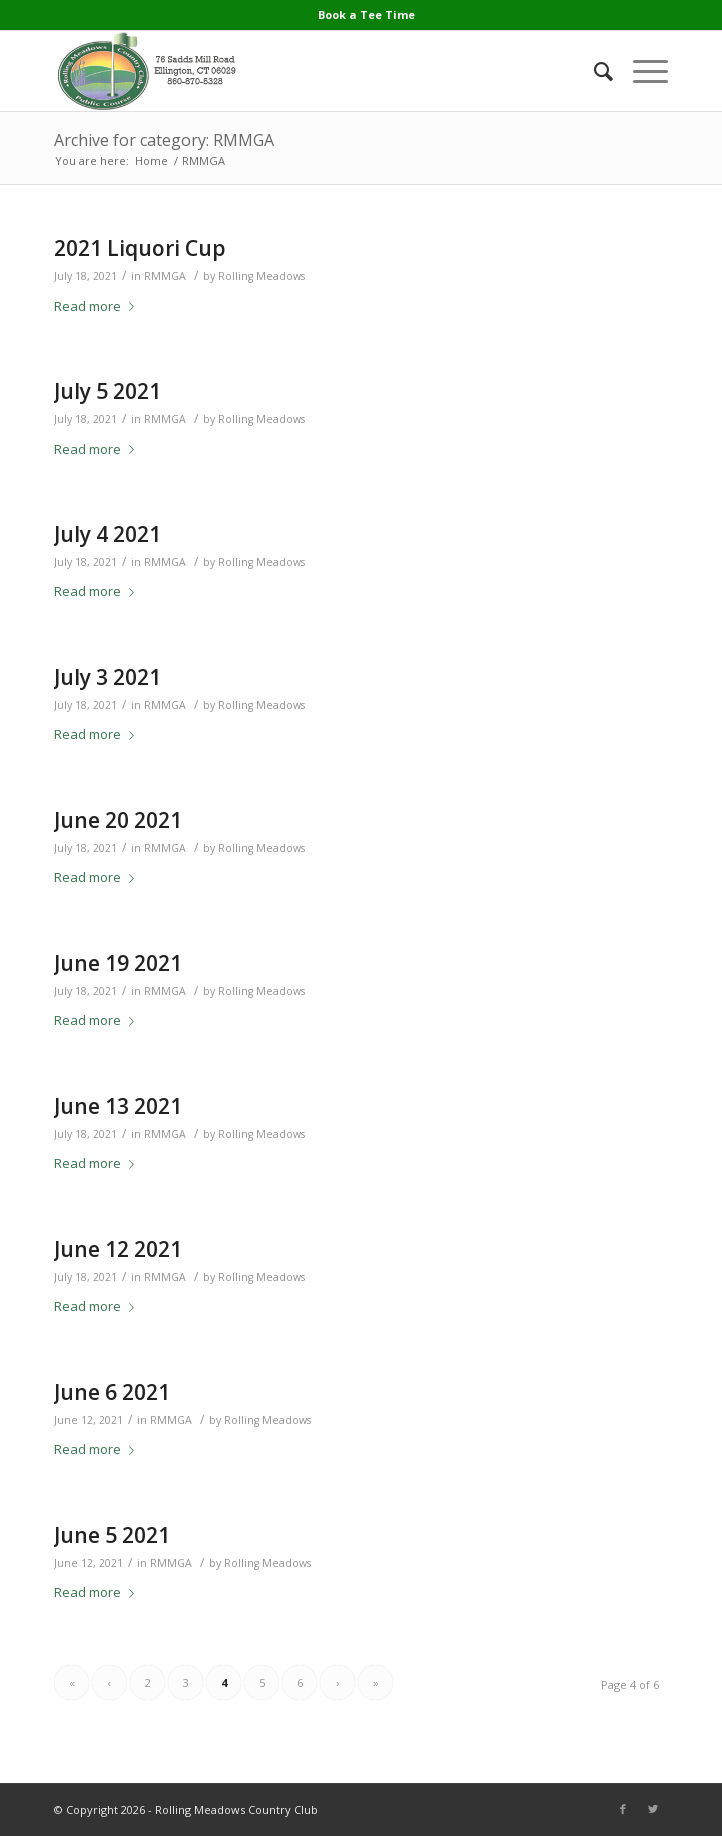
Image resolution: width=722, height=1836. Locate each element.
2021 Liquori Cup (140, 248)
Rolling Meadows (261, 276)
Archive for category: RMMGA (164, 140)
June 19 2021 (118, 963)
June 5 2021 (112, 1535)
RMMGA (165, 276)
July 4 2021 (107, 534)
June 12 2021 (118, 1249)
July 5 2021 (107, 391)
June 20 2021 (118, 820)
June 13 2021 (118, 1106)
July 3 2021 (107, 677)
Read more (98, 306)
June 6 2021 (112, 1392)
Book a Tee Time (366, 14)
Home (151, 160)
